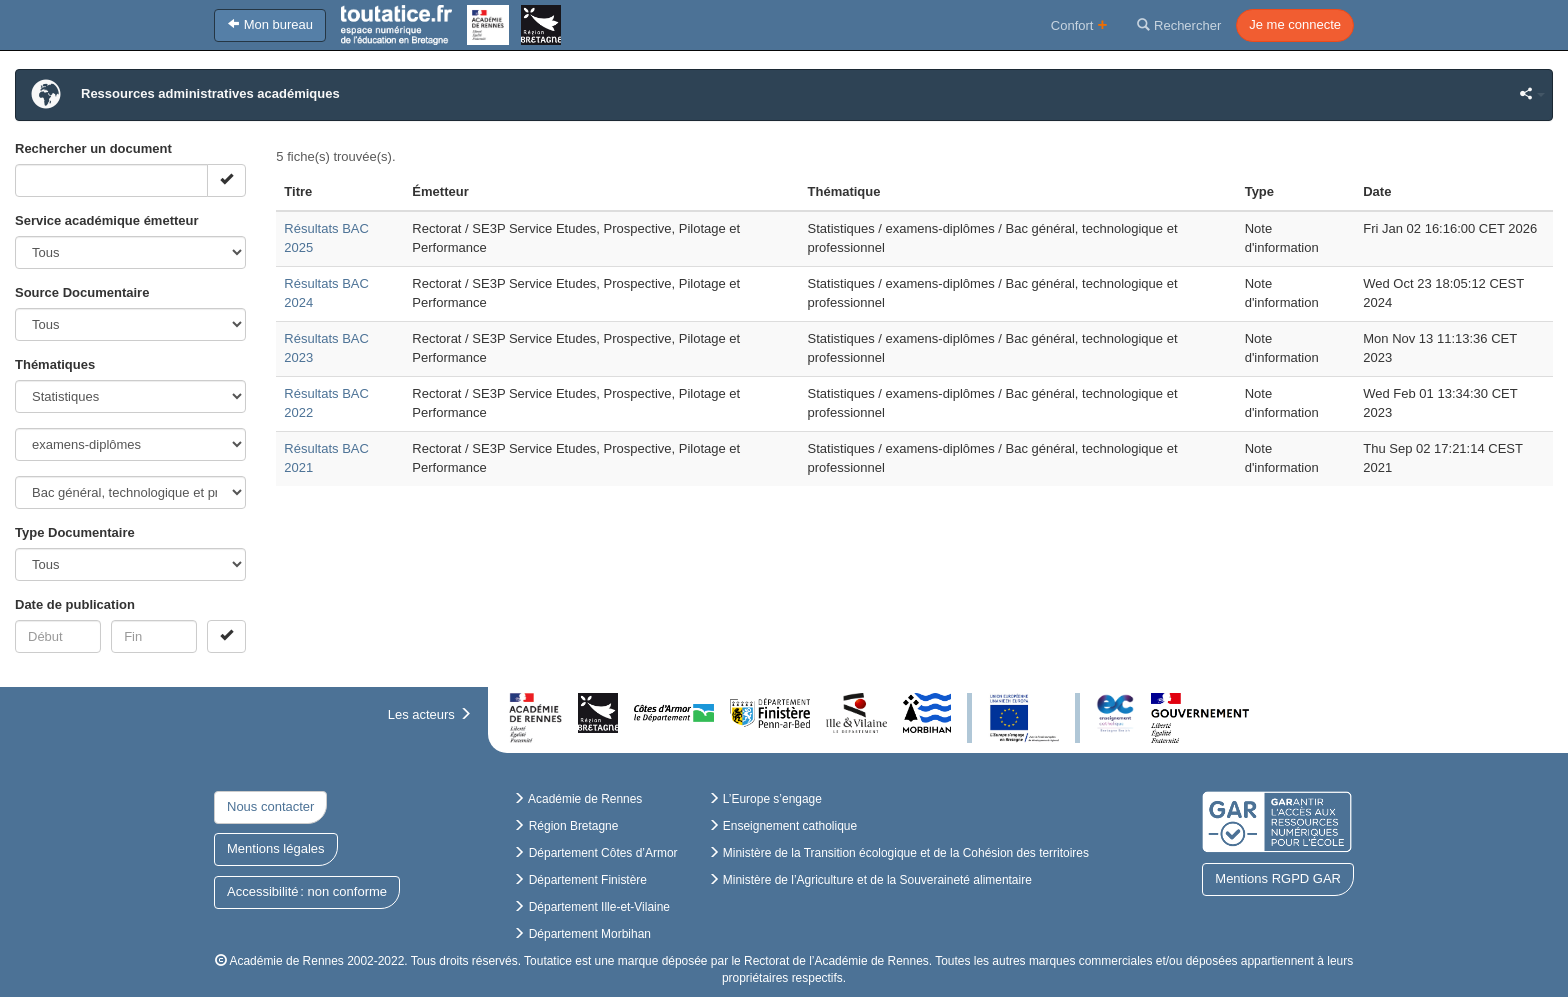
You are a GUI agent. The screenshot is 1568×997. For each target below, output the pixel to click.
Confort (1079, 24)
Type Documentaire (75, 532)
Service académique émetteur (107, 220)
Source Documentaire (82, 292)
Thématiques (55, 364)
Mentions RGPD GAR (1278, 878)
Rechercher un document (93, 148)
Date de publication (75, 604)
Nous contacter (270, 806)
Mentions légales (276, 848)
